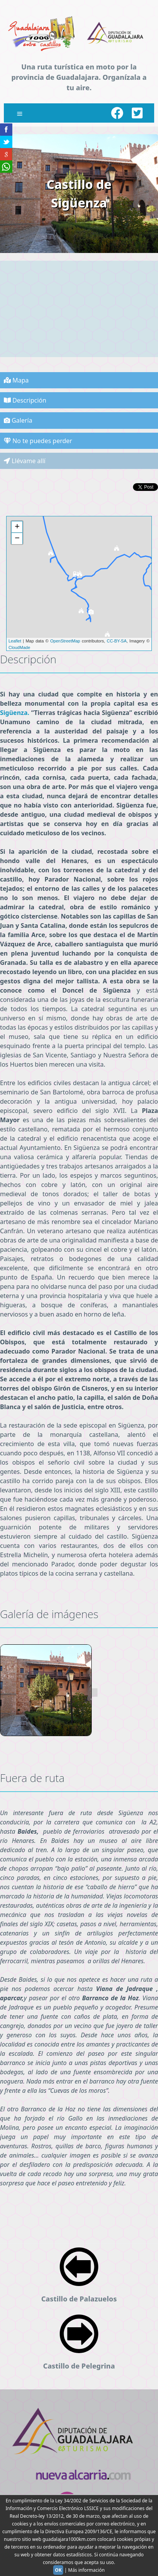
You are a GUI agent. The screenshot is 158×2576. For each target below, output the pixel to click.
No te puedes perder (38, 441)
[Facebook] (117, 113)
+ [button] (17, 527)
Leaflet (14, 641)
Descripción (25, 400)
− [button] (17, 538)
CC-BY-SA (117, 641)
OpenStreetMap (65, 641)
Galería (18, 420)
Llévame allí (24, 461)
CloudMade (19, 647)
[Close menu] (19, 113)
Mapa (16, 380)
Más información (86, 2570)
